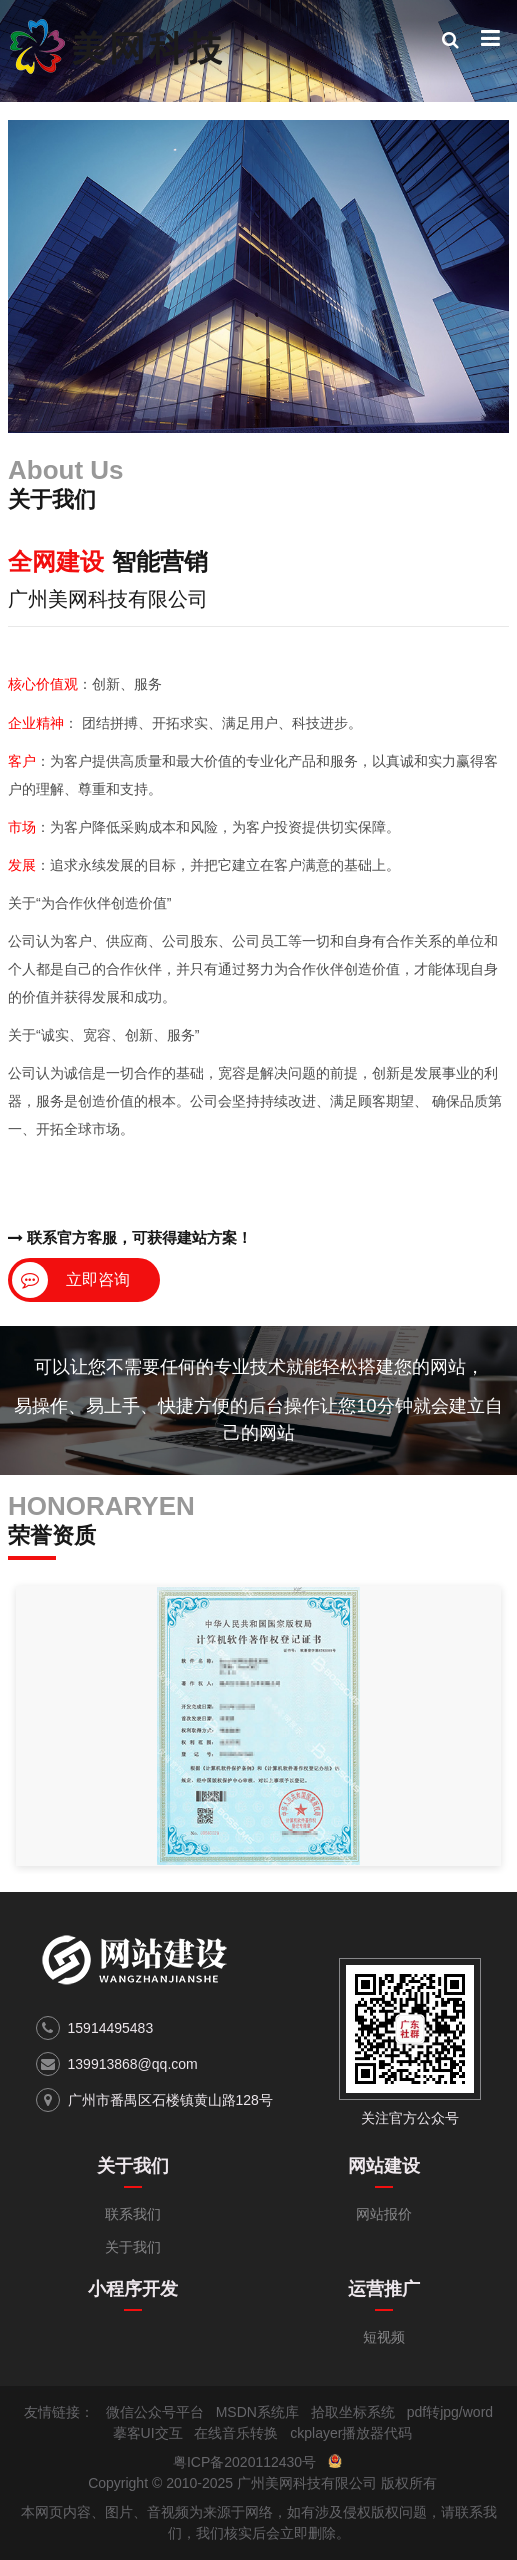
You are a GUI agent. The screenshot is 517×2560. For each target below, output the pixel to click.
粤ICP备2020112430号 (244, 2462)
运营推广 (384, 2289)
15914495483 (111, 2028)
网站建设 (384, 2166)
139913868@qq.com (133, 2064)
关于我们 (133, 2166)
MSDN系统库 (257, 2412)
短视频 (384, 2337)
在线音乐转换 (236, 2433)
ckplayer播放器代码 (351, 2433)
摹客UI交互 (148, 2433)
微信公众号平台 (155, 2412)
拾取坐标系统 (353, 2412)
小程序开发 (133, 2289)
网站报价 (384, 2214)
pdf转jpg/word (450, 2412)
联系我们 (133, 2214)
